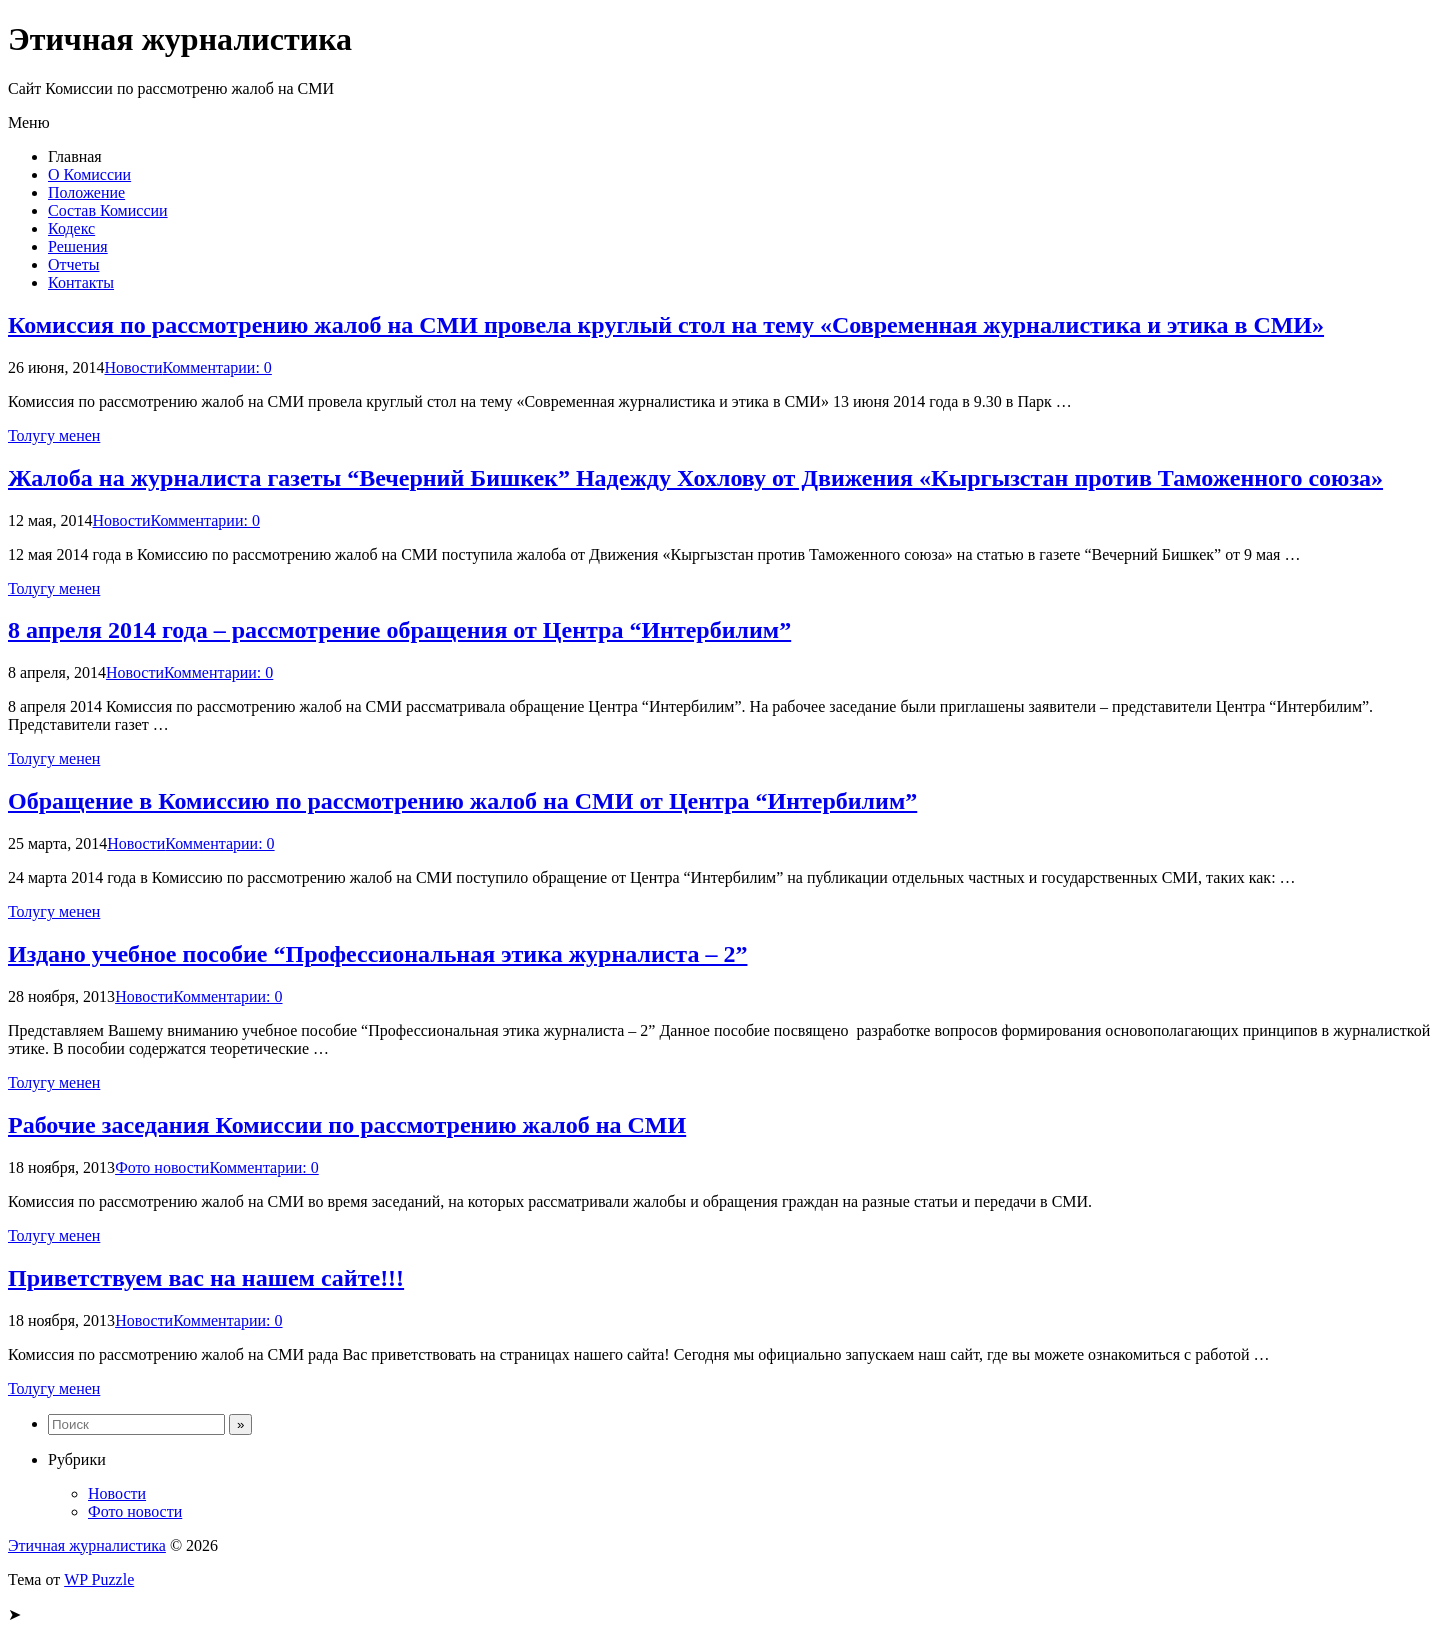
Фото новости (162, 1167)
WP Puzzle (99, 1579)
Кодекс (71, 228)
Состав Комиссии (108, 210)
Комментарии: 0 (217, 367)
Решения (78, 246)
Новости (133, 367)
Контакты (81, 282)
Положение (86, 192)
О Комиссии (89, 174)
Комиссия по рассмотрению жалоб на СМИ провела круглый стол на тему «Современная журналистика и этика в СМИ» (666, 325)
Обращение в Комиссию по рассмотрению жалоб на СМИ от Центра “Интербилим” (462, 801)
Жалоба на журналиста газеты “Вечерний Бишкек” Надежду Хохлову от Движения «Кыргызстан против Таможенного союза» (695, 478)
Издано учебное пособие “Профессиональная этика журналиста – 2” (377, 954)
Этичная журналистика (87, 1545)
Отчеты (73, 264)
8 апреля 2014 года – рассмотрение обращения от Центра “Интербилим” (399, 630)
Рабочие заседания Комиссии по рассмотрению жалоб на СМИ (347, 1125)
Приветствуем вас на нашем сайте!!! (206, 1278)
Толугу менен (54, 435)
